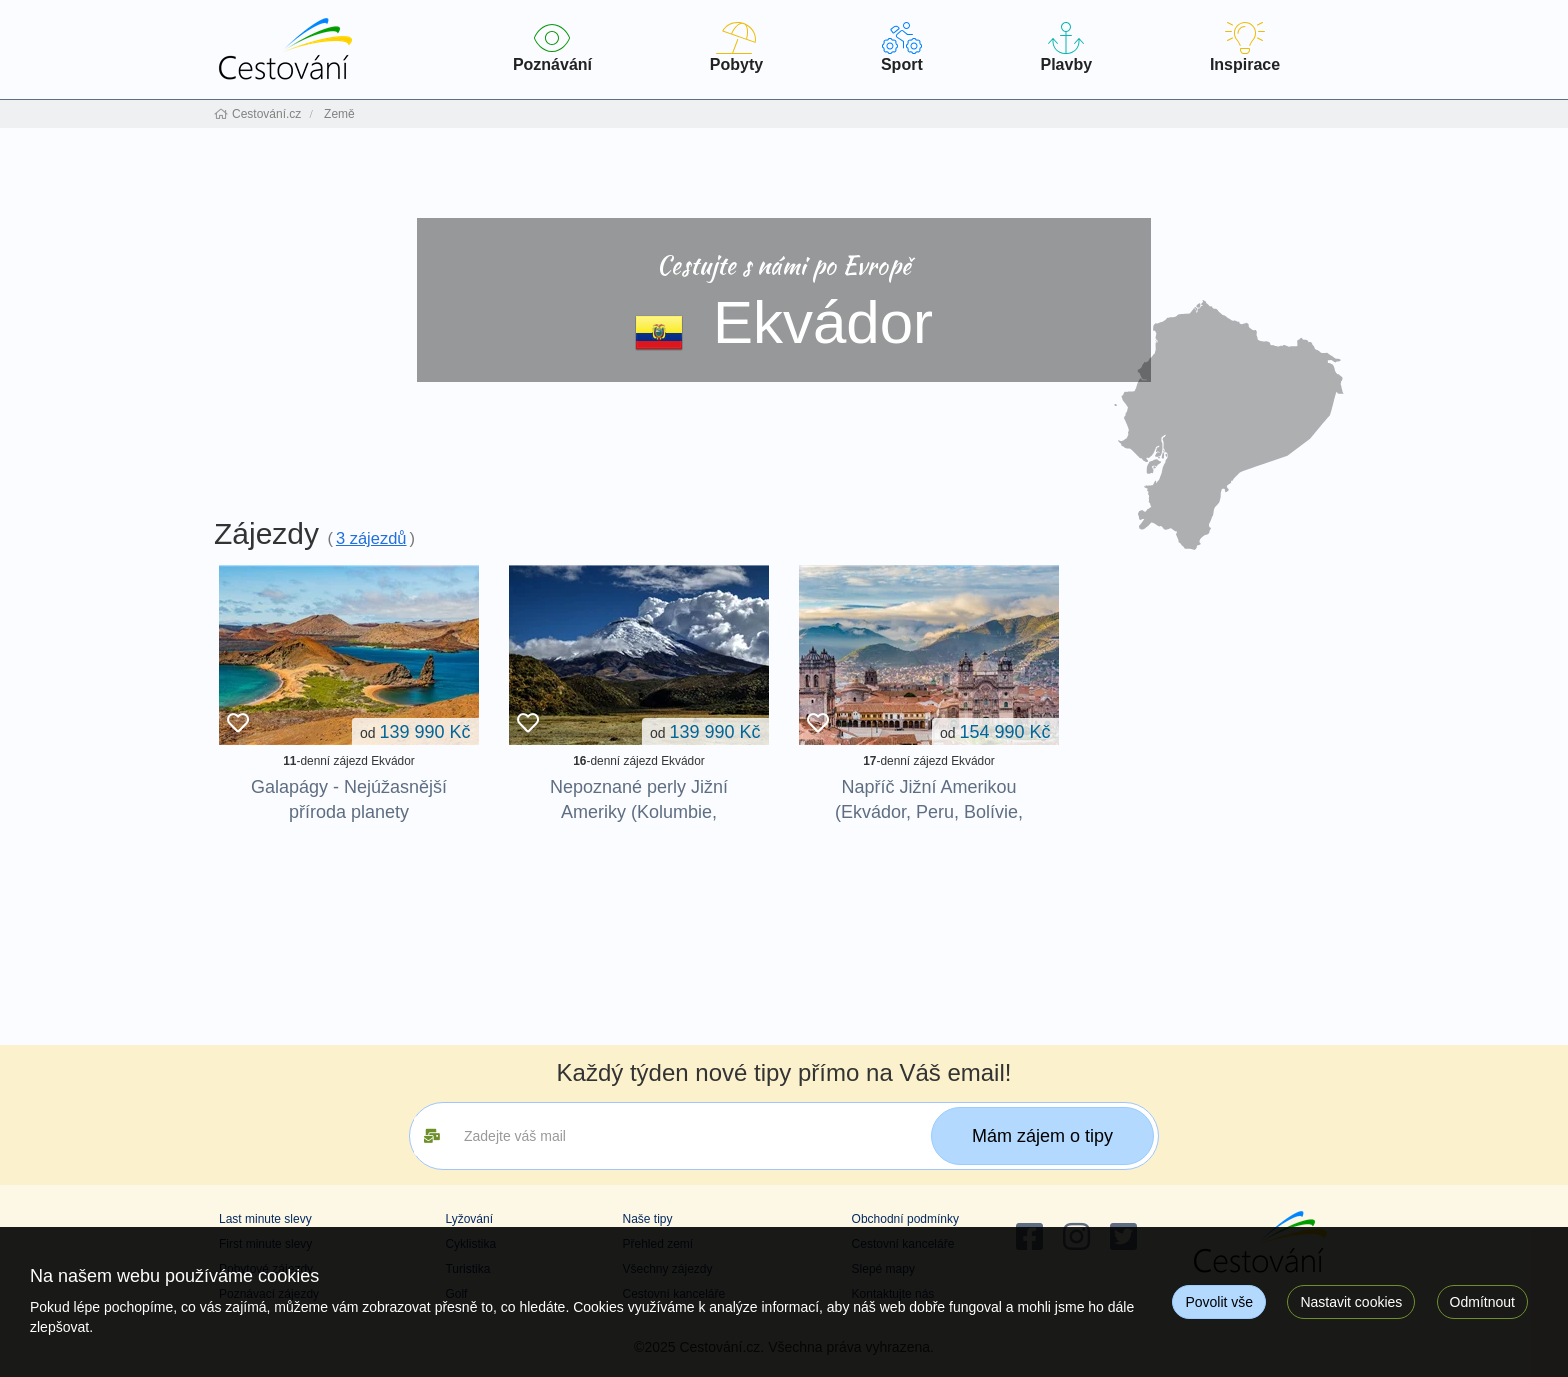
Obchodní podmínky (905, 1219)
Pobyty (736, 47)
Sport (902, 47)
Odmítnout (1482, 1302)
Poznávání (552, 47)
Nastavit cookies (1351, 1302)
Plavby (1066, 47)
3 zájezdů (371, 538)
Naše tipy (647, 1219)
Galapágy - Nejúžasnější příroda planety (349, 799)
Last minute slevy (265, 1219)
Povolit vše (1219, 1302)
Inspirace (1245, 47)
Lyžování (469, 1219)
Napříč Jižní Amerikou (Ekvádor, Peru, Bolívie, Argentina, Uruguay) (929, 812)
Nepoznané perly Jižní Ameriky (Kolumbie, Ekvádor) (639, 812)
